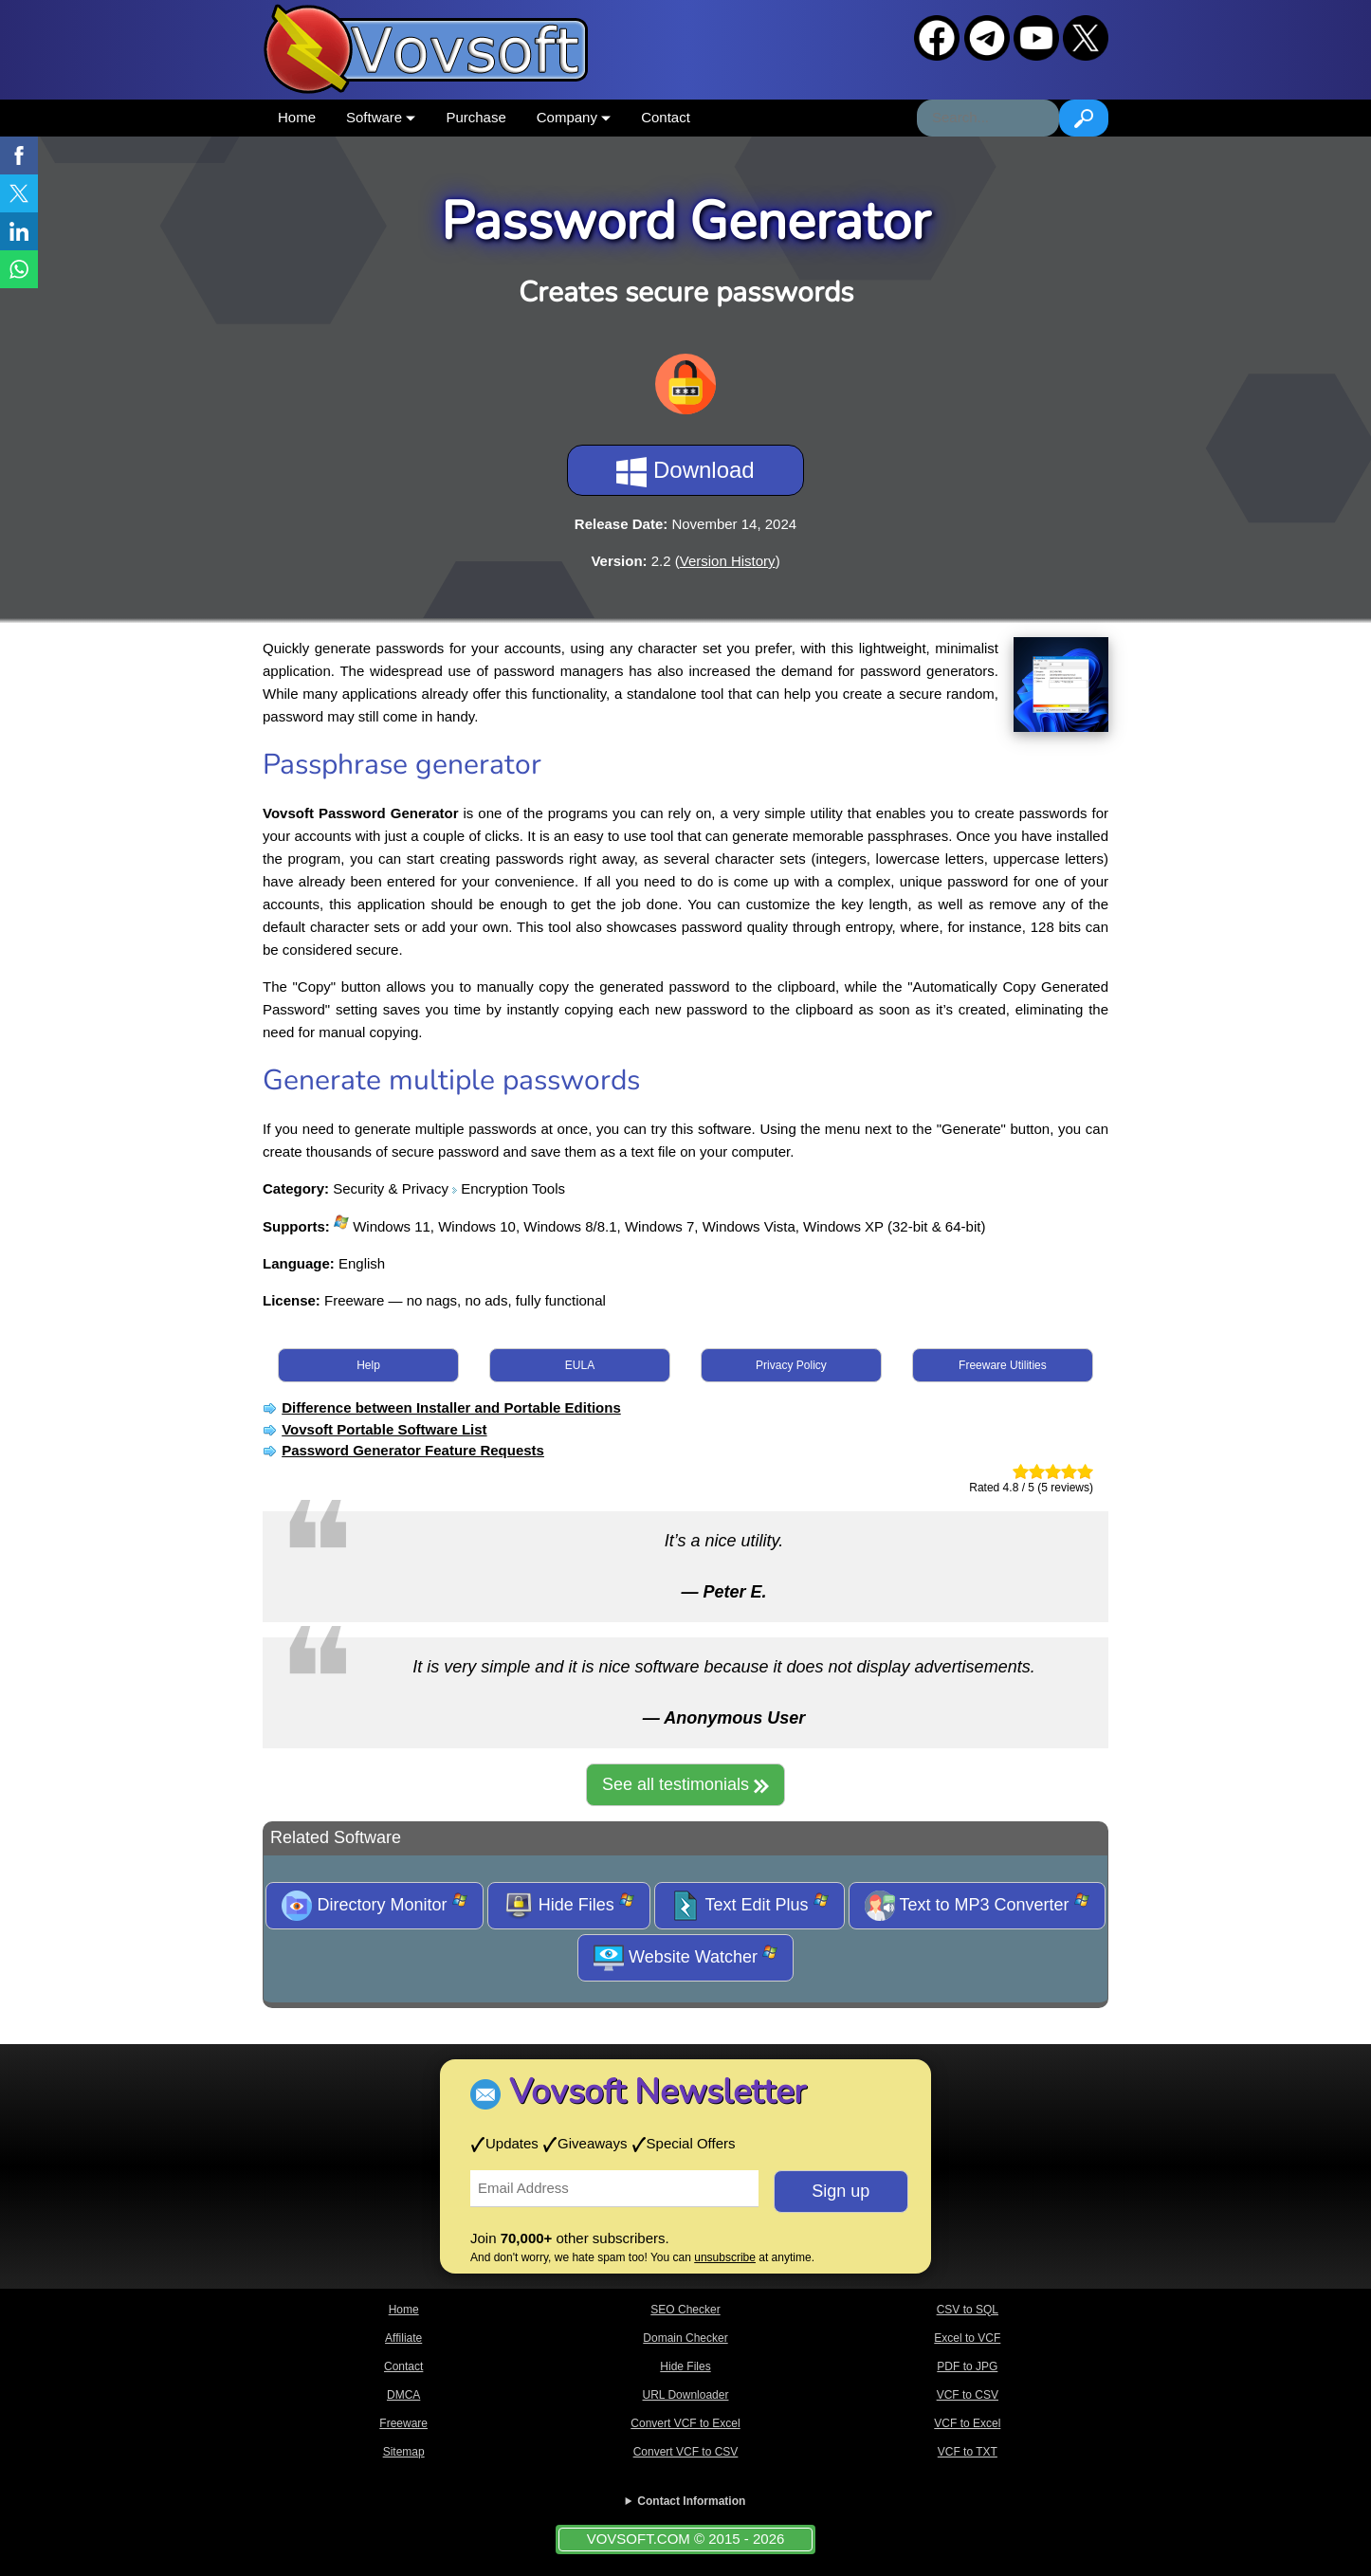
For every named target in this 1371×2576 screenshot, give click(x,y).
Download (685, 472)
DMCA (403, 2395)
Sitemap (404, 2451)
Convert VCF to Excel (685, 2423)
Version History (728, 561)
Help (368, 1365)
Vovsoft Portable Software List (384, 1429)
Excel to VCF (967, 2338)
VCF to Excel (967, 2423)
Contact (665, 117)
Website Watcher (685, 1958)
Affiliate (403, 2338)
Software (380, 117)
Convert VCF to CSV (686, 2451)
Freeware (403, 2423)
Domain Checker (685, 2338)
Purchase (475, 117)
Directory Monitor (374, 1906)
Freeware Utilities (1003, 1365)
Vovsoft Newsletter (657, 2092)
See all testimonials (685, 1784)
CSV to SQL (967, 2309)
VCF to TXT (967, 2451)
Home (297, 117)
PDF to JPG (967, 2366)
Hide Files (568, 1906)
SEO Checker (685, 2309)
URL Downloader (686, 2395)
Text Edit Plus (749, 1906)
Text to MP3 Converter (977, 1906)
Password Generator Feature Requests (413, 1450)
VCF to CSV (967, 2395)
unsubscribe (725, 2257)
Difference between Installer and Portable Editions (451, 1407)
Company (574, 117)
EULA (579, 1365)
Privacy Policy (791, 1365)
